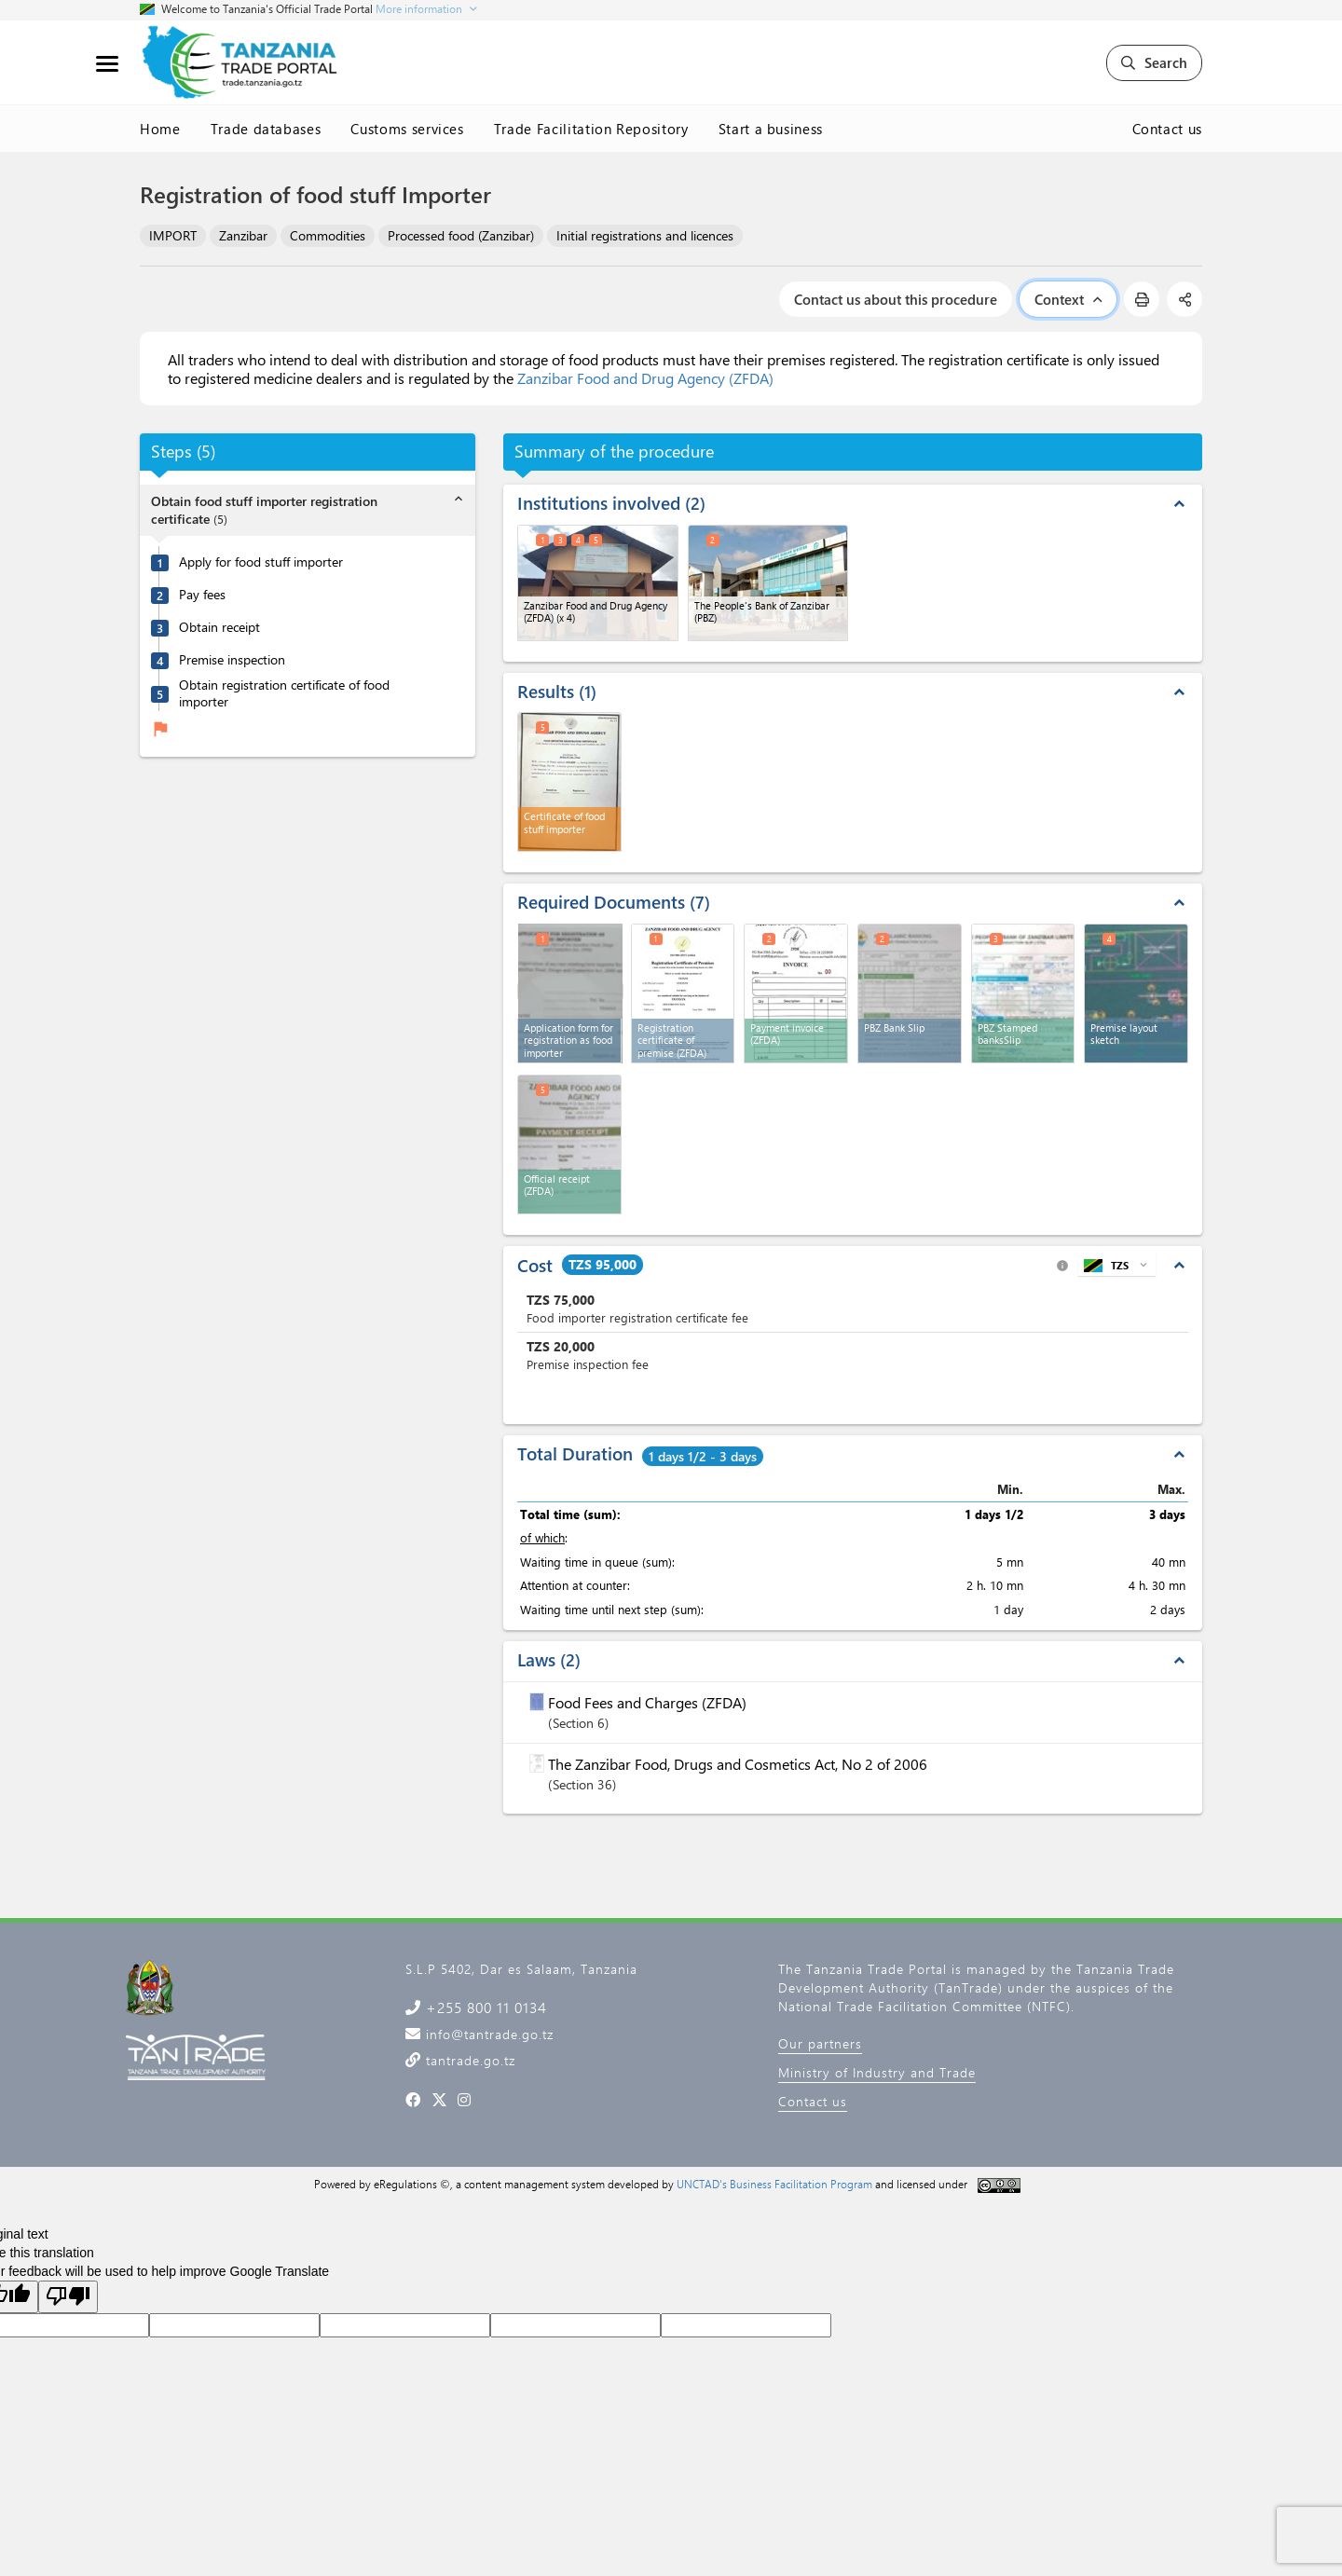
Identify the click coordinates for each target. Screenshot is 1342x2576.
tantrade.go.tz (468, 2060)
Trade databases (266, 128)
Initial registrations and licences (644, 235)
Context (1068, 299)
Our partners (820, 2043)
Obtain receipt (219, 627)
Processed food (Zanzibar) (461, 235)
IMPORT (173, 235)
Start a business (771, 128)
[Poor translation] (68, 2297)
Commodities (327, 235)
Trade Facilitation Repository (591, 128)
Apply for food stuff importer (261, 562)
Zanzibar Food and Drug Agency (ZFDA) (645, 378)
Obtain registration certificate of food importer (284, 694)
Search (1154, 62)
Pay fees (202, 594)
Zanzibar (243, 235)
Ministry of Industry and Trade (877, 2072)
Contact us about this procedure (895, 299)
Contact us (1167, 128)
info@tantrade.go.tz (487, 2034)
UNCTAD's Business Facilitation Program (774, 2183)
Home (160, 128)
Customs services (406, 128)
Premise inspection (232, 659)
